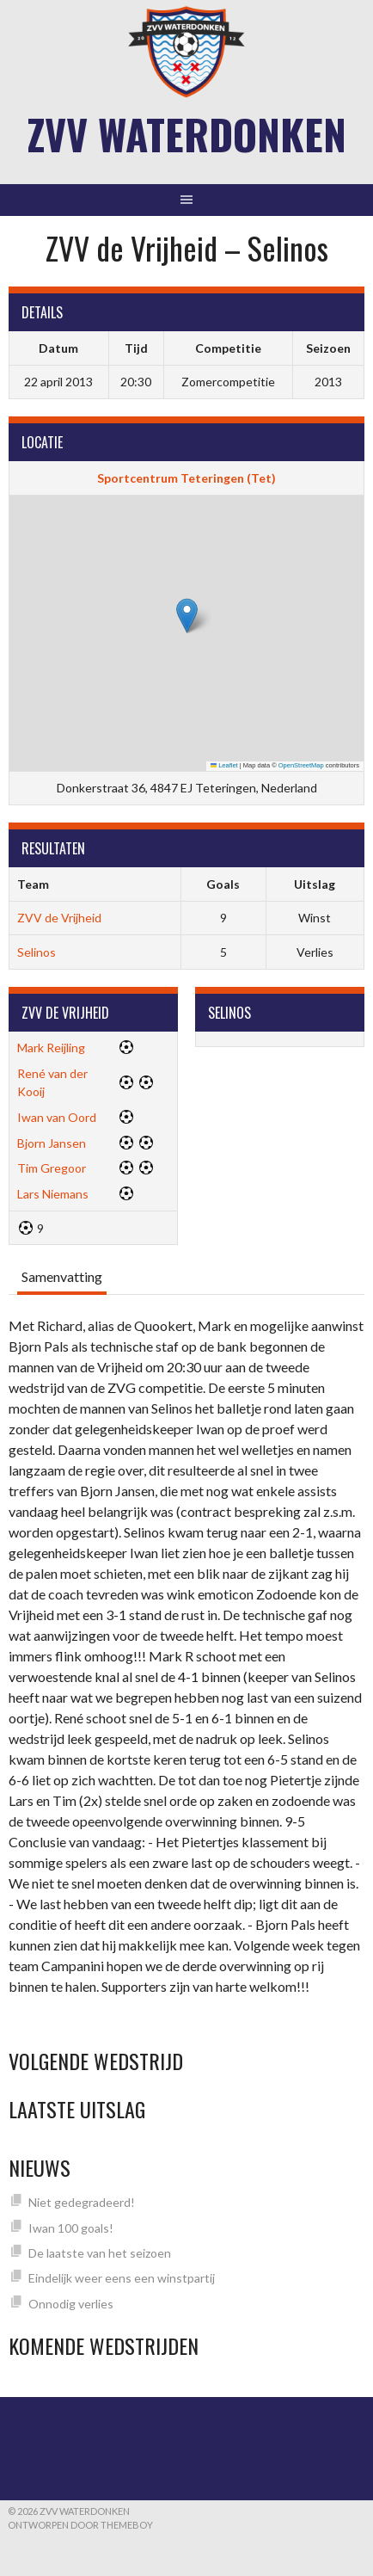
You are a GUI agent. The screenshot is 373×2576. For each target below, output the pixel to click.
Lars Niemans (53, 1193)
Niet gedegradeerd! (81, 2202)
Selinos (36, 952)
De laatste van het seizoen (99, 2253)
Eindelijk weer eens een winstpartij (121, 2278)
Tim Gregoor (51, 1168)
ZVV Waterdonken (187, 133)
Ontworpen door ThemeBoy (80, 2524)
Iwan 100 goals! (70, 2228)
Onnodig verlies (70, 2303)
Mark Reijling (51, 1047)
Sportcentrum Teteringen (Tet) (186, 478)
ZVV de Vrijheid (59, 917)
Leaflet (224, 765)
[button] (187, 615)
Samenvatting (61, 1276)
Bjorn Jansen (51, 1143)
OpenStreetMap (301, 765)
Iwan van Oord (56, 1117)
